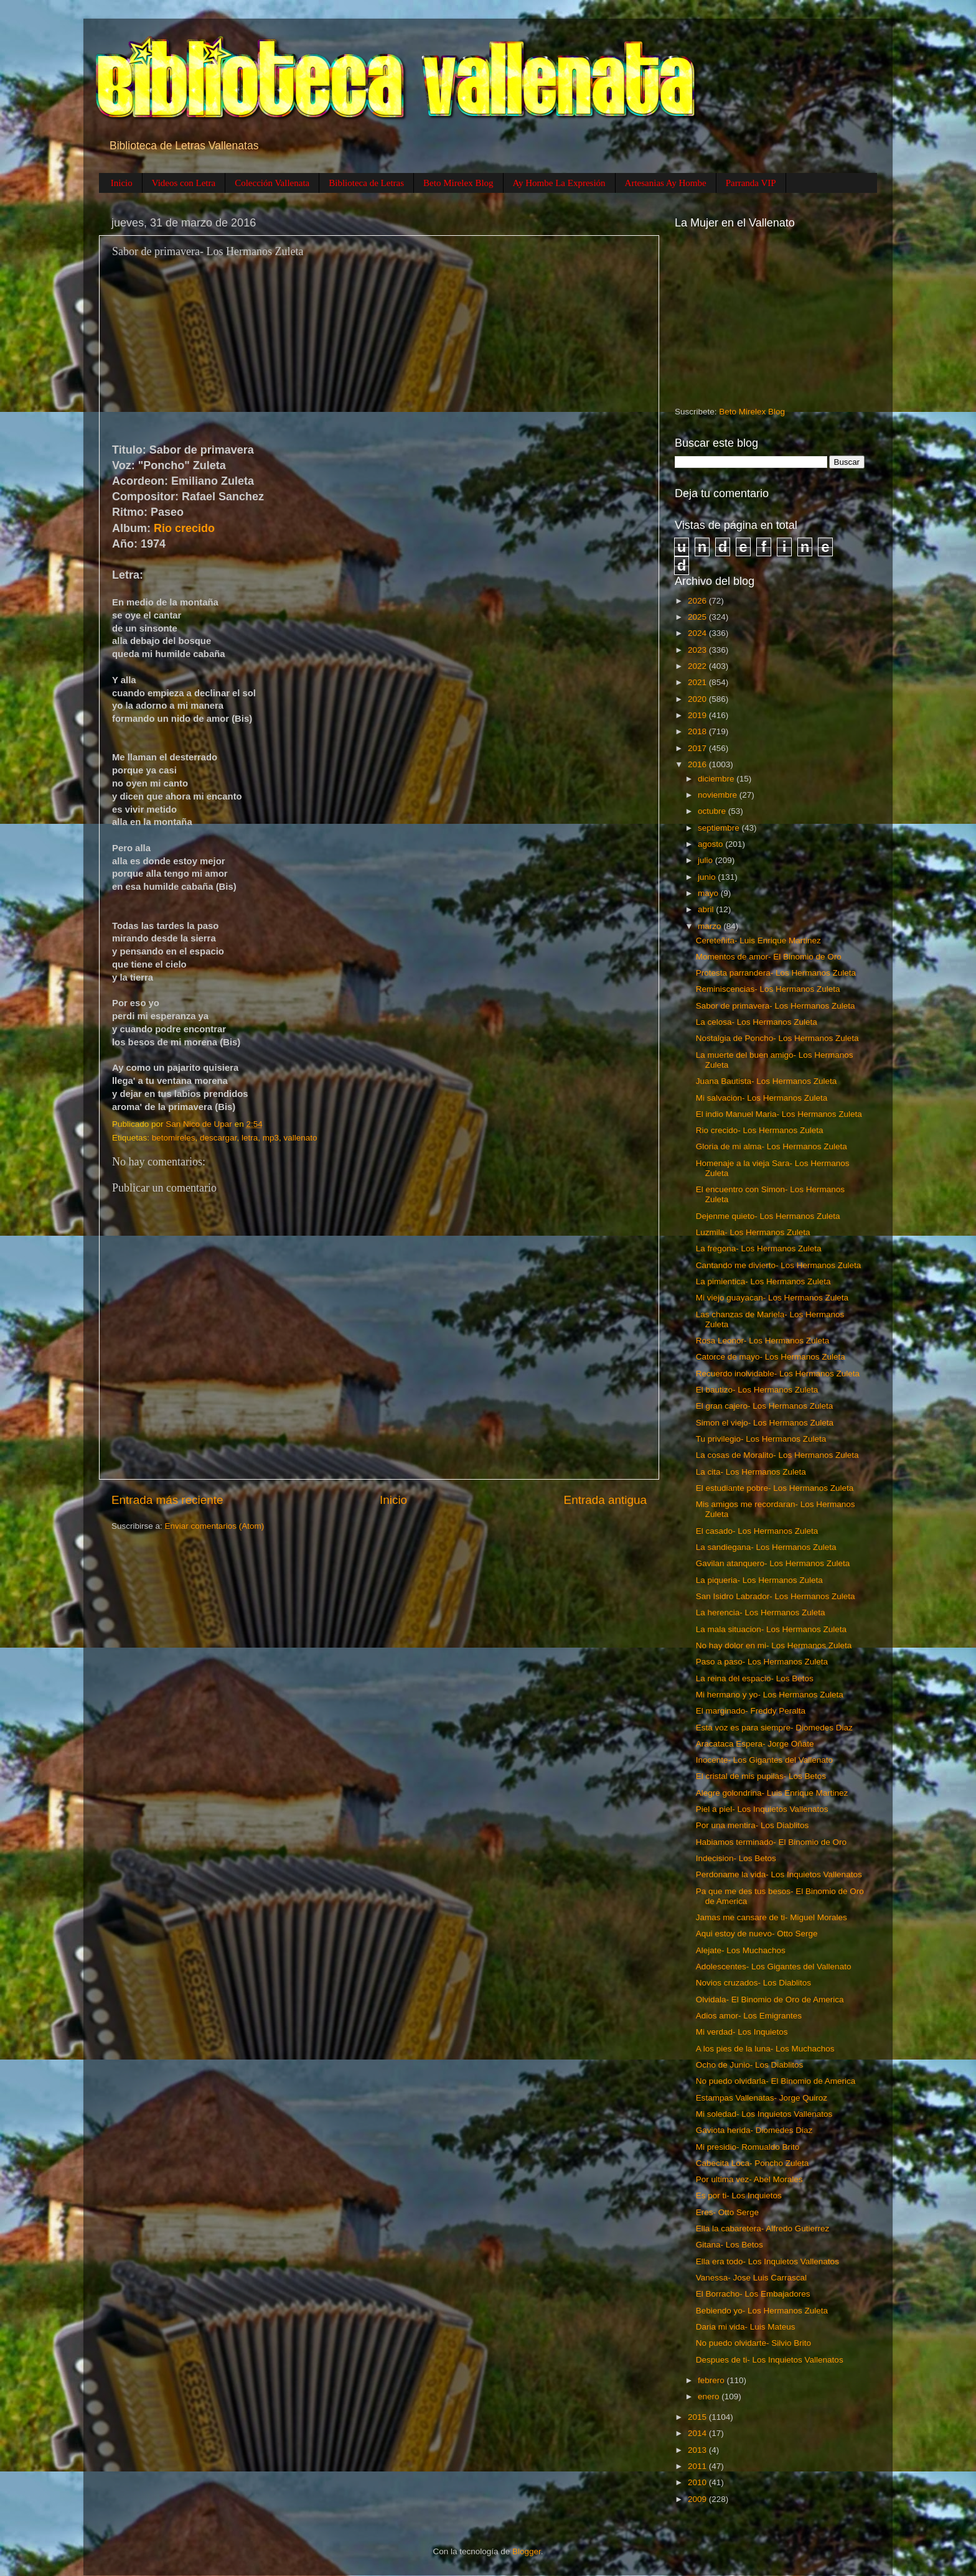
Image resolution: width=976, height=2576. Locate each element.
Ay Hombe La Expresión (559, 183)
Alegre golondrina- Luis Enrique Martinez (772, 1793)
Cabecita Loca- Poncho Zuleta (752, 2163)
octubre (713, 811)
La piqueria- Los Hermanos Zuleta (759, 1580)
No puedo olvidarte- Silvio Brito (753, 2343)
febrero (712, 2380)
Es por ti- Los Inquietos (739, 2195)
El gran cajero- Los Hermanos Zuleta (764, 1406)
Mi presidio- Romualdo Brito (748, 2147)
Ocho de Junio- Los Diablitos (750, 2065)
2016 (698, 764)
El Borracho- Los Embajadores (753, 2293)
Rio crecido (184, 528)
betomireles (173, 1137)
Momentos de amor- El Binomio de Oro (769, 956)
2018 (698, 731)
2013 (698, 2450)
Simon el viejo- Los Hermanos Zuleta (764, 1422)
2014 (698, 2433)
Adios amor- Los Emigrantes (749, 2015)
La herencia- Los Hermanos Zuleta (760, 1612)
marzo (710, 926)
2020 (698, 699)
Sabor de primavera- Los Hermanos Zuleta (775, 1005)
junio (708, 877)
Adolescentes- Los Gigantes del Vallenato (774, 1966)
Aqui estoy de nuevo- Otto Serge (757, 1933)
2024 (698, 633)
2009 (698, 2499)
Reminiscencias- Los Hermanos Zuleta (768, 989)
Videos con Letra (183, 183)
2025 (698, 617)
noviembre (718, 795)
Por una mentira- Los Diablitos (752, 1825)
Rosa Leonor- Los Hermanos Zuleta (763, 1340)
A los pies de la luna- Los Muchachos (765, 2048)
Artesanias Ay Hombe (665, 183)
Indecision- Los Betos (736, 1858)
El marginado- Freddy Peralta (750, 1710)
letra (250, 1137)
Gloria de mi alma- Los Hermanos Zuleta (771, 1146)
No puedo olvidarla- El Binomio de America (776, 2081)
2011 (698, 2466)
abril (707, 909)
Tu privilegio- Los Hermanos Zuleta (761, 1439)
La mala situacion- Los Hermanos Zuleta (771, 1629)
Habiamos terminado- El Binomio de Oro (771, 1842)
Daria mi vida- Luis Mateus (745, 2326)
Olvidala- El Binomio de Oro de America (770, 1999)
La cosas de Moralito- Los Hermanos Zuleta (777, 1455)
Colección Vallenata (272, 183)
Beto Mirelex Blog (458, 183)
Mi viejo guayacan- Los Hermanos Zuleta (772, 1297)
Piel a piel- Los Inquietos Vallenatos (762, 1809)
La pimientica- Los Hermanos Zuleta (763, 1281)
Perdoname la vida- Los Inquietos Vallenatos (779, 1874)
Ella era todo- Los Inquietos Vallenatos (767, 2261)
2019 (698, 715)
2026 (698, 600)
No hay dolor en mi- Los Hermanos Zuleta (774, 1645)
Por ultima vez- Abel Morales (749, 2179)
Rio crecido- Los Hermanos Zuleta (760, 1130)
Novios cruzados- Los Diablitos (753, 1982)
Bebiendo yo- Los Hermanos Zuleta (762, 2310)
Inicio (122, 183)
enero (709, 2396)
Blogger (526, 2551)
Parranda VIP (751, 183)
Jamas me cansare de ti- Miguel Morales (771, 1917)
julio (706, 860)
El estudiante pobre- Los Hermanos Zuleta (775, 1488)
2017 (698, 748)
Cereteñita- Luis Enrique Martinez (758, 940)
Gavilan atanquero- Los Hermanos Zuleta (773, 1563)
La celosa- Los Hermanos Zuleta (756, 1022)
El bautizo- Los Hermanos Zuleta (757, 1389)
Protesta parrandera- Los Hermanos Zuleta (776, 973)
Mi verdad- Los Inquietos (742, 2032)
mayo (709, 893)
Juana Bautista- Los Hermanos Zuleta (766, 1081)
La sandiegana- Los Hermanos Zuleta (766, 1547)
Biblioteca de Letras (366, 183)
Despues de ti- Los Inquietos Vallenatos (769, 2359)
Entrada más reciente (167, 1499)
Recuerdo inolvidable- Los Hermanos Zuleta (778, 1373)
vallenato (300, 1137)
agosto (711, 844)
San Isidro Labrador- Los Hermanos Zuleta (775, 1596)
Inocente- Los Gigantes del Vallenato (764, 1760)
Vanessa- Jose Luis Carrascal (751, 2277)
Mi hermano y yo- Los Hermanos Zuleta (769, 1694)
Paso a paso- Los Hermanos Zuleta (762, 1661)
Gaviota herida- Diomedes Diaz (754, 2130)
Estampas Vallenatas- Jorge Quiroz (761, 2097)
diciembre (717, 778)
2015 (698, 2417)
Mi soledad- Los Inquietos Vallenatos (764, 2114)
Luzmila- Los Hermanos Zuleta (753, 1232)
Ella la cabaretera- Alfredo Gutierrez (763, 2228)
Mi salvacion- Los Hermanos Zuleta (762, 1098)
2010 (698, 2482)
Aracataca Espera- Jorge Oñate (755, 1743)
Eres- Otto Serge (727, 2212)
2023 (698, 650)
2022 (698, 666)
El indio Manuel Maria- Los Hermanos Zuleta (779, 1114)
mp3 (271, 1137)
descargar (218, 1137)
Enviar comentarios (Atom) (215, 1526)
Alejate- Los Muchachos (741, 1950)
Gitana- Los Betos (729, 2244)
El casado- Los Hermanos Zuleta (757, 1531)
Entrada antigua (605, 1499)
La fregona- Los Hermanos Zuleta (759, 1248)
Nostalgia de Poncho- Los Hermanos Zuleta (777, 1038)
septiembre (720, 828)
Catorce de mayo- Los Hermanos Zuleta (770, 1356)
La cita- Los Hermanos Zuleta (751, 1472)
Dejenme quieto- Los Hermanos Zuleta (768, 1216)
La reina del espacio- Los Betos (755, 1678)
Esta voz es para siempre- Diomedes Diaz (774, 1727)
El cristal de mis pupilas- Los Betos (761, 1776)
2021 (698, 682)
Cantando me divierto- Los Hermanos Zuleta (778, 1265)
